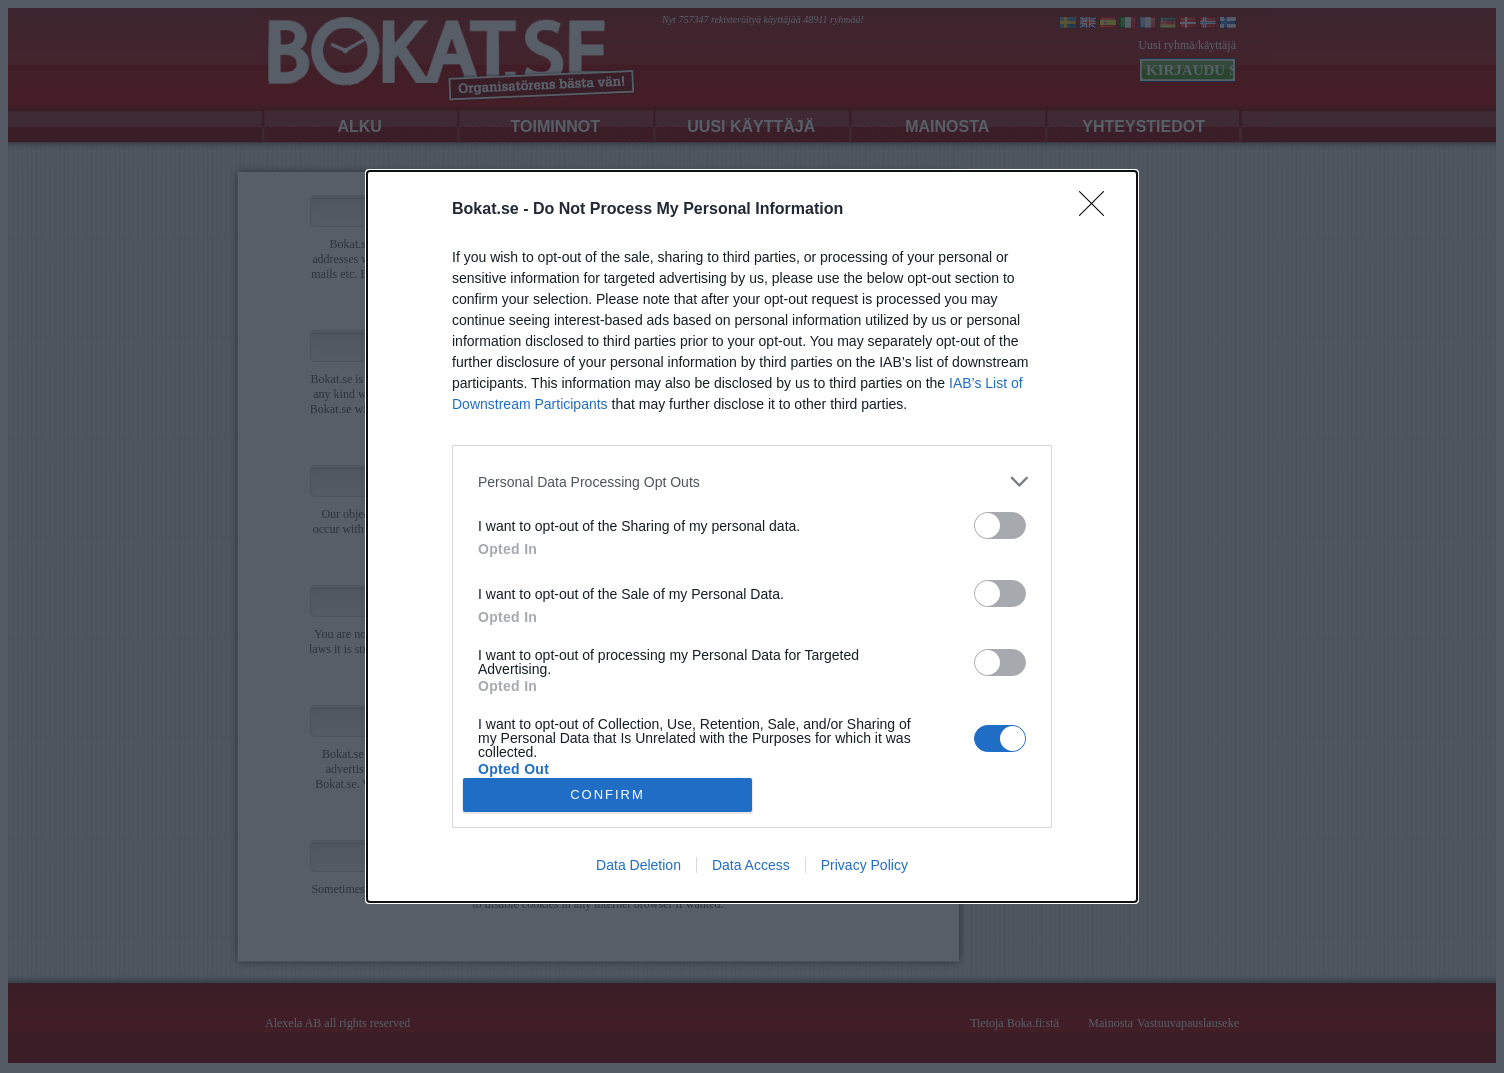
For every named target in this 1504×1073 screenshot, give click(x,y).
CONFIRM (607, 794)
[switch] (1000, 525)
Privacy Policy (864, 865)
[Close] (1098, 210)
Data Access (751, 865)
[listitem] (752, 481)
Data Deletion (638, 865)
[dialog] (752, 536)
